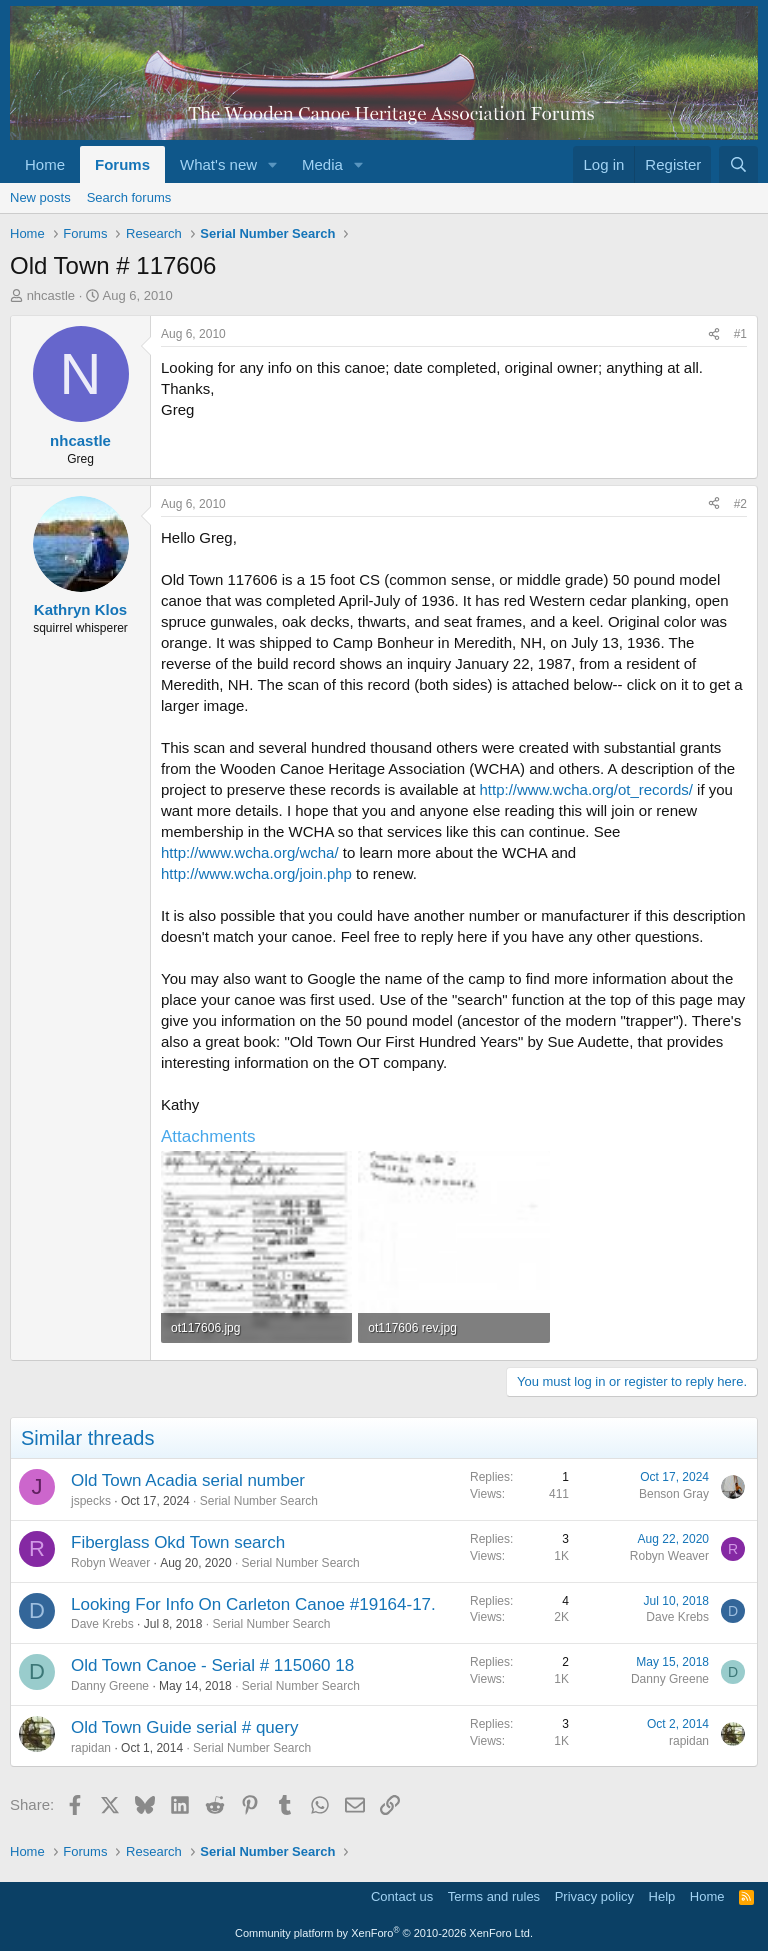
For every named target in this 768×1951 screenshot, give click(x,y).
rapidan (91, 1748)
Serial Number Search (259, 1501)
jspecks (91, 1501)
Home (45, 164)
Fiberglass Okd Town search (178, 1542)
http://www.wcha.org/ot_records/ (586, 789)
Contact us (402, 1896)
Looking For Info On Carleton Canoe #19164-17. (253, 1604)
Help (662, 1896)
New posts (40, 197)
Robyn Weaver (110, 1563)
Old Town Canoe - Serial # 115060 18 (212, 1665)
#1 (740, 334)
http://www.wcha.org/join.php (256, 873)
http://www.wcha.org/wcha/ (250, 852)
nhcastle (51, 295)
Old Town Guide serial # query (184, 1727)
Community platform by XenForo (384, 1933)
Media (322, 164)
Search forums (129, 197)
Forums (122, 164)
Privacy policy (594, 1896)
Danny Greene (110, 1686)
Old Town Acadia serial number (188, 1480)
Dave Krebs (102, 1624)
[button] (273, 164)
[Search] (738, 164)
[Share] (714, 334)
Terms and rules (494, 1896)
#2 (740, 504)
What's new (218, 164)
